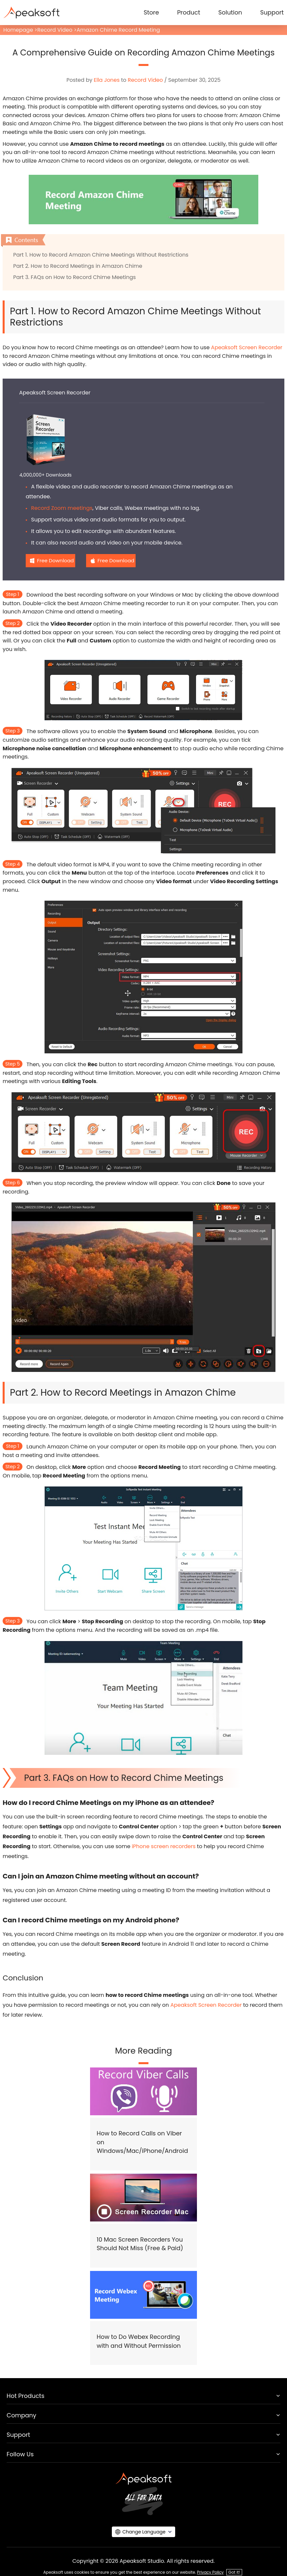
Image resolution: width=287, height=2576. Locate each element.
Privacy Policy (210, 2572)
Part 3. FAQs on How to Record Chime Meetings (74, 277)
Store (151, 12)
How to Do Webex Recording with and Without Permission (139, 2341)
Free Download (55, 560)
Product (188, 12)
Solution (230, 12)
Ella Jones (106, 80)
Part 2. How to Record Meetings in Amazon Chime (77, 266)
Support (272, 12)
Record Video (54, 30)
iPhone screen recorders (163, 1846)
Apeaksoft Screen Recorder (246, 347)
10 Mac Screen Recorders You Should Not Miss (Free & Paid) (140, 2243)
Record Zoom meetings (61, 508)
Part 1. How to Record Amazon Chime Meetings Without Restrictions (100, 255)
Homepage (18, 30)
